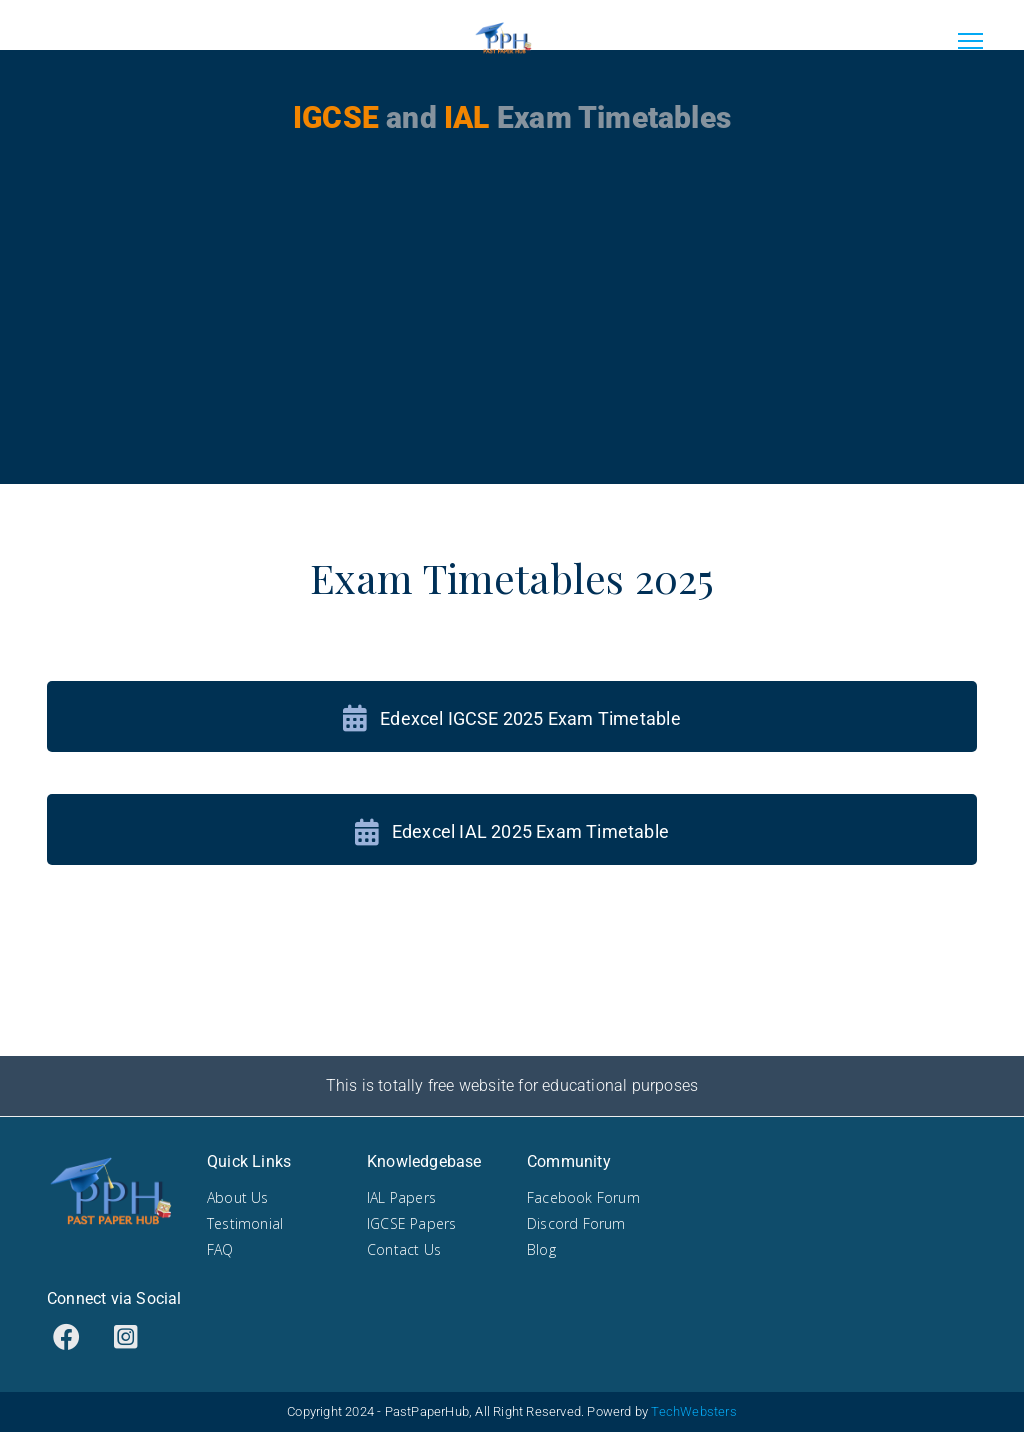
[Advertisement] (512, 344)
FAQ (220, 1249)
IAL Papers (401, 1197)
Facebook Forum (583, 1197)
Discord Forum (576, 1223)
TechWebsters (693, 1411)
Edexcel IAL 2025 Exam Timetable (512, 831)
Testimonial (245, 1223)
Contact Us (404, 1249)
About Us (238, 1197)
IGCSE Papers (411, 1223)
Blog (541, 1249)
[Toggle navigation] (970, 40)
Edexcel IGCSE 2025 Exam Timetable (511, 718)
